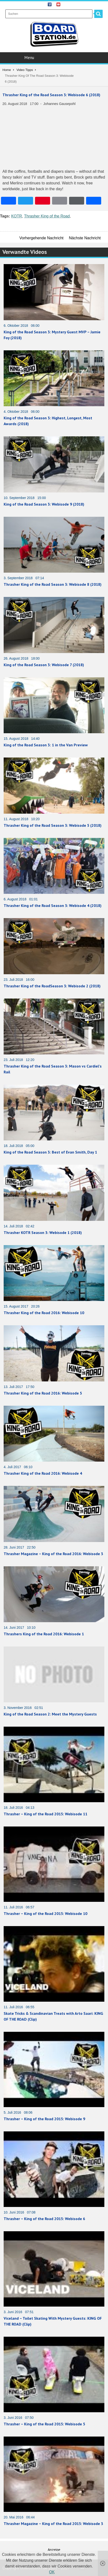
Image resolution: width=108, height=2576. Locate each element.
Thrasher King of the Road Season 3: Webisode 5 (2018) (52, 825)
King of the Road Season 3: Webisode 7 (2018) (44, 664)
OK (51, 2572)
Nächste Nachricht (85, 238)
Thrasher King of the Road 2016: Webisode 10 (44, 1312)
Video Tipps (25, 70)
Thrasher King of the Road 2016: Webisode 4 (43, 1473)
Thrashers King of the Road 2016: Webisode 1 (44, 1633)
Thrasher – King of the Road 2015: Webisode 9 (44, 2118)
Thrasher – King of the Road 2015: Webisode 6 (44, 2218)
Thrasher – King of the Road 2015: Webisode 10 (45, 1913)
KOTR (16, 216)
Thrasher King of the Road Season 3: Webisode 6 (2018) (51, 94)
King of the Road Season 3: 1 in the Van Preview (46, 744)
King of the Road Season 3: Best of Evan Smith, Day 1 (50, 1152)
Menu (54, 57)
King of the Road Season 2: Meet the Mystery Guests (50, 1714)
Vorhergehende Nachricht (41, 238)
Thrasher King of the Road (47, 216)
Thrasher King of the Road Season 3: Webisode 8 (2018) (52, 584)
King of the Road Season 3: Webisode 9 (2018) (44, 504)
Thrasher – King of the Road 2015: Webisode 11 (45, 1813)
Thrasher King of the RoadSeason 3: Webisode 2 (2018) (52, 985)
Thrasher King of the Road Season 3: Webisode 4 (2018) (52, 905)
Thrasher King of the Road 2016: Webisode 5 (43, 1393)
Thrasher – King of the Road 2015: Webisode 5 (44, 2423)
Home (6, 70)
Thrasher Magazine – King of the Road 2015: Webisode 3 (53, 2523)
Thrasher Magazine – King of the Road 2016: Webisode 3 (53, 1553)
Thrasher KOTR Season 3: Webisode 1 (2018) (43, 1232)
